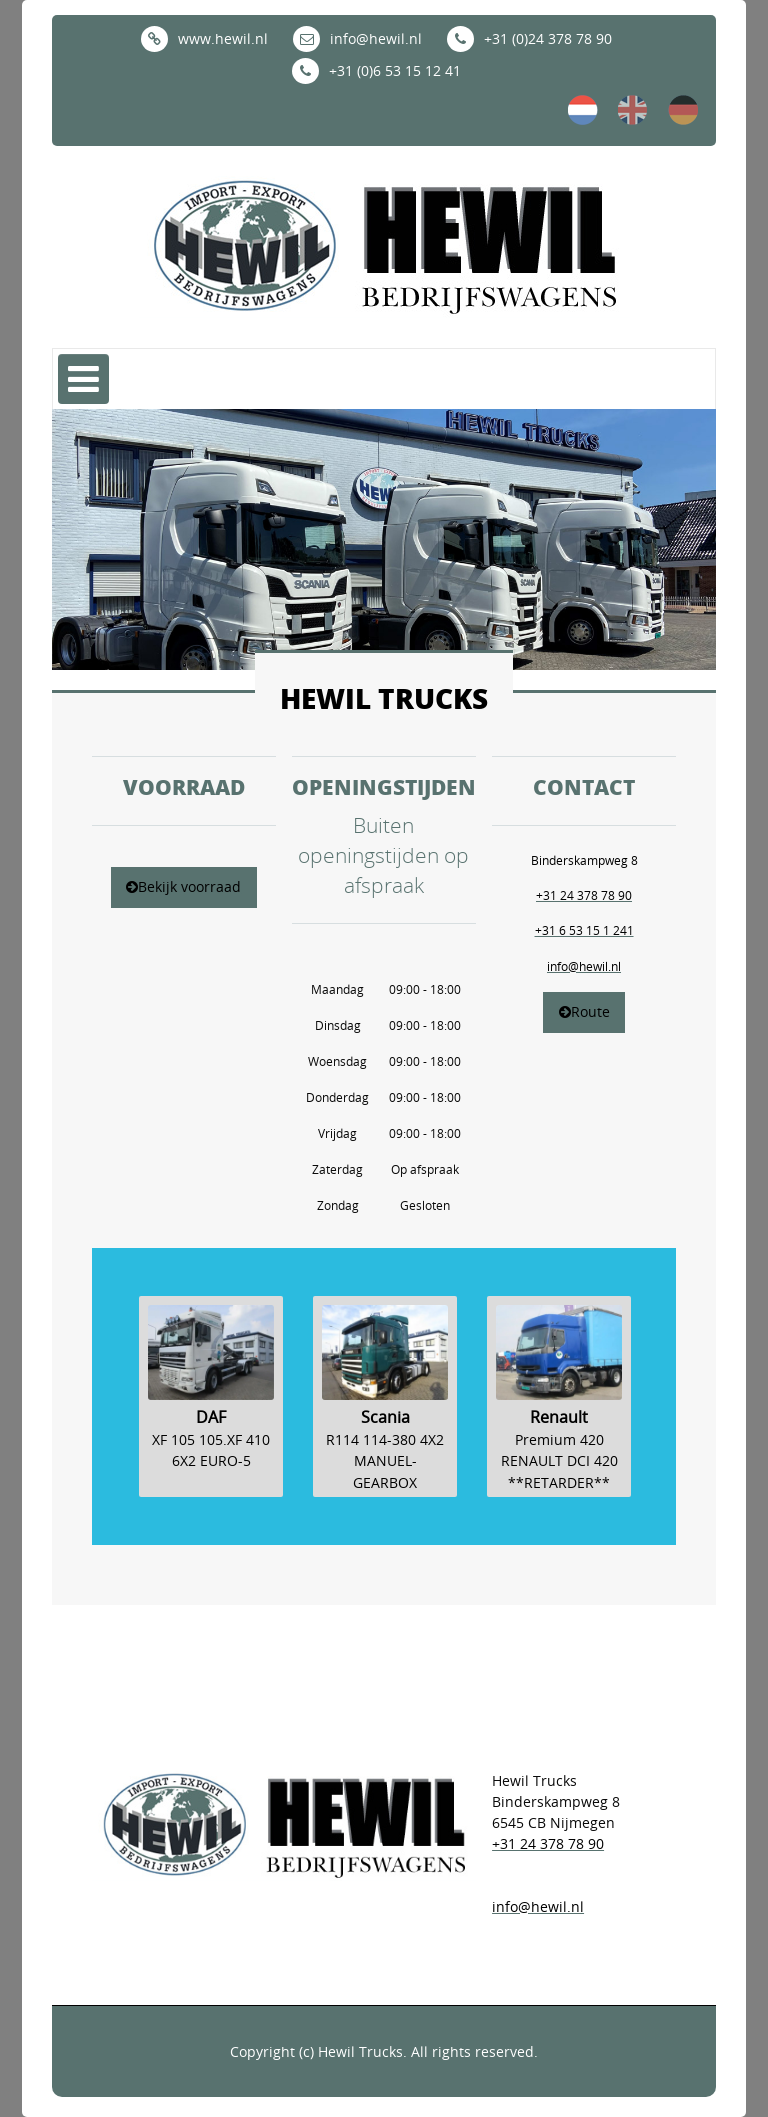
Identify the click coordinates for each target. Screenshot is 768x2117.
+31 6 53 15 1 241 (584, 930)
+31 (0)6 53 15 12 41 (376, 70)
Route (584, 1011)
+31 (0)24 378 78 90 (529, 38)
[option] (211, 1412)
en (633, 110)
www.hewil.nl (204, 38)
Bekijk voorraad (183, 886)
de (683, 110)
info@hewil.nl (357, 38)
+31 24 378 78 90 (584, 895)
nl (583, 110)
